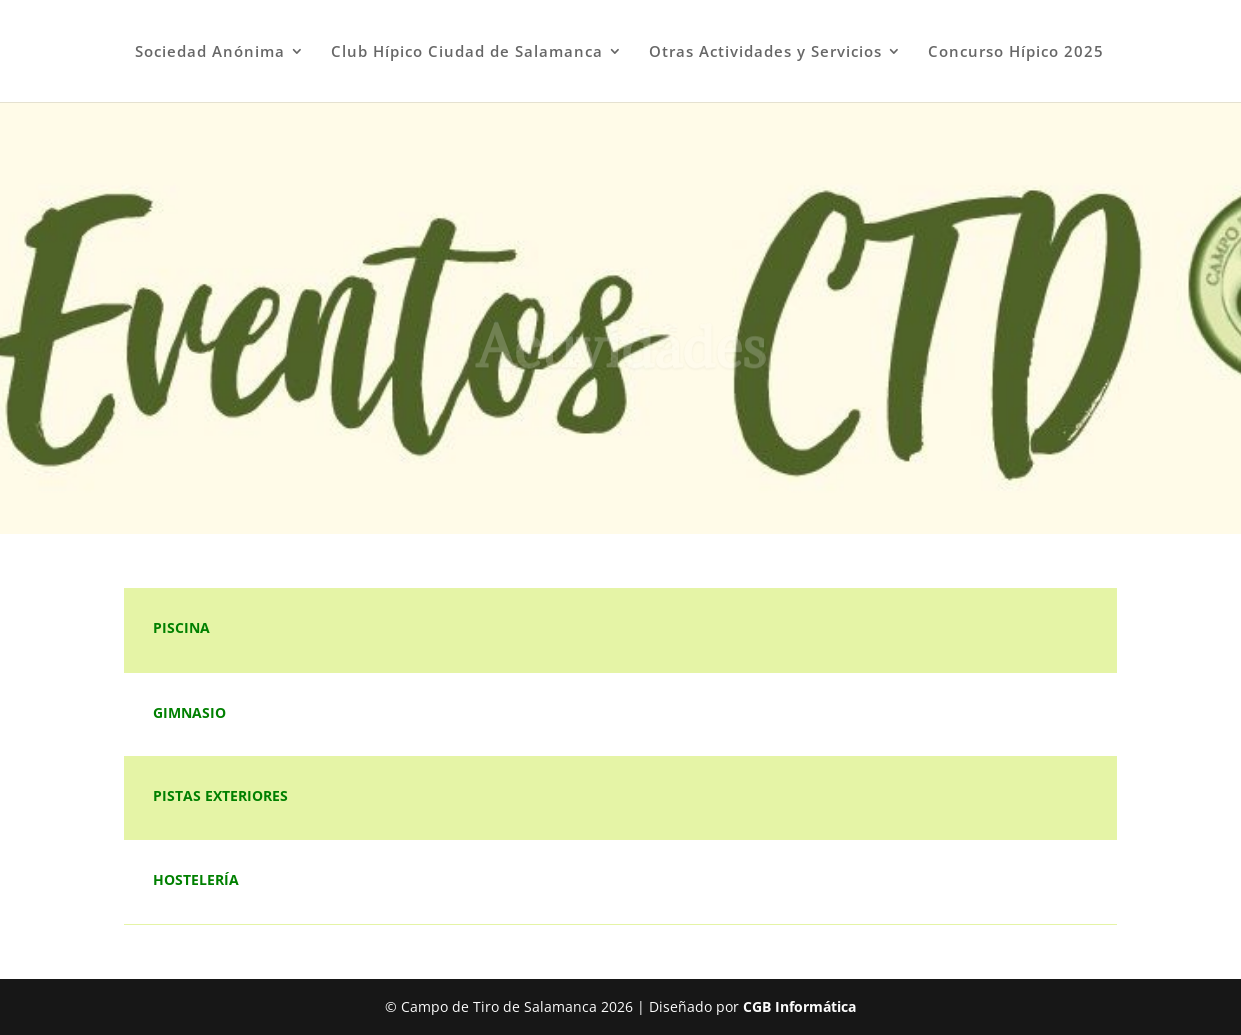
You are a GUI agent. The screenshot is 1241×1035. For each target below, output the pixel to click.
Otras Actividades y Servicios (765, 52)
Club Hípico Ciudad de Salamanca (467, 52)
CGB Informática (799, 1006)
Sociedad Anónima (210, 52)
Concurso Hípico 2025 (1016, 52)
